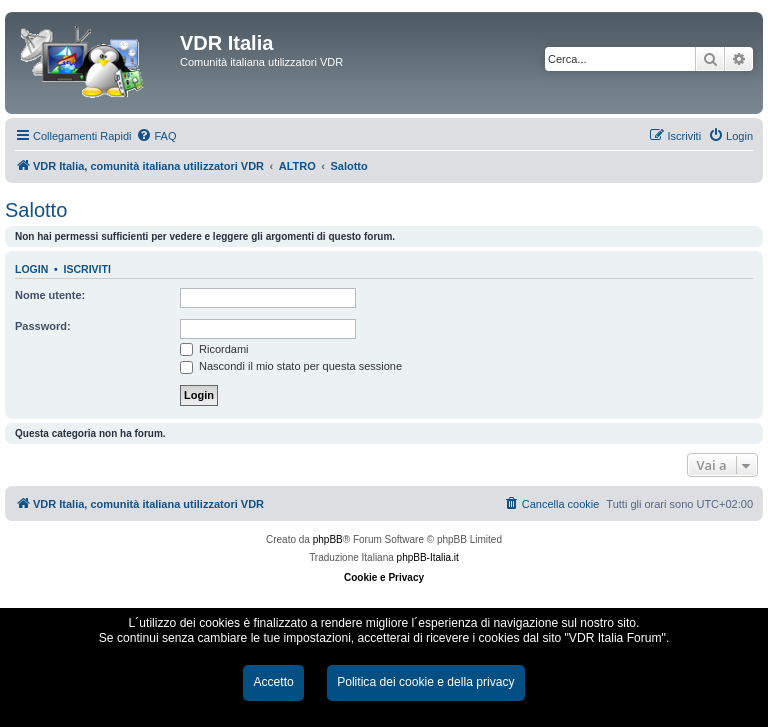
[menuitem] (156, 136)
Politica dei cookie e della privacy (425, 682)
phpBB (328, 539)
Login (31, 269)
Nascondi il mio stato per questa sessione (291, 366)
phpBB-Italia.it (428, 557)
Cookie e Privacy (384, 577)
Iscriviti (87, 269)
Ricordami (214, 349)
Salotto (36, 210)
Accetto (273, 682)
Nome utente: (50, 295)
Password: (43, 326)
